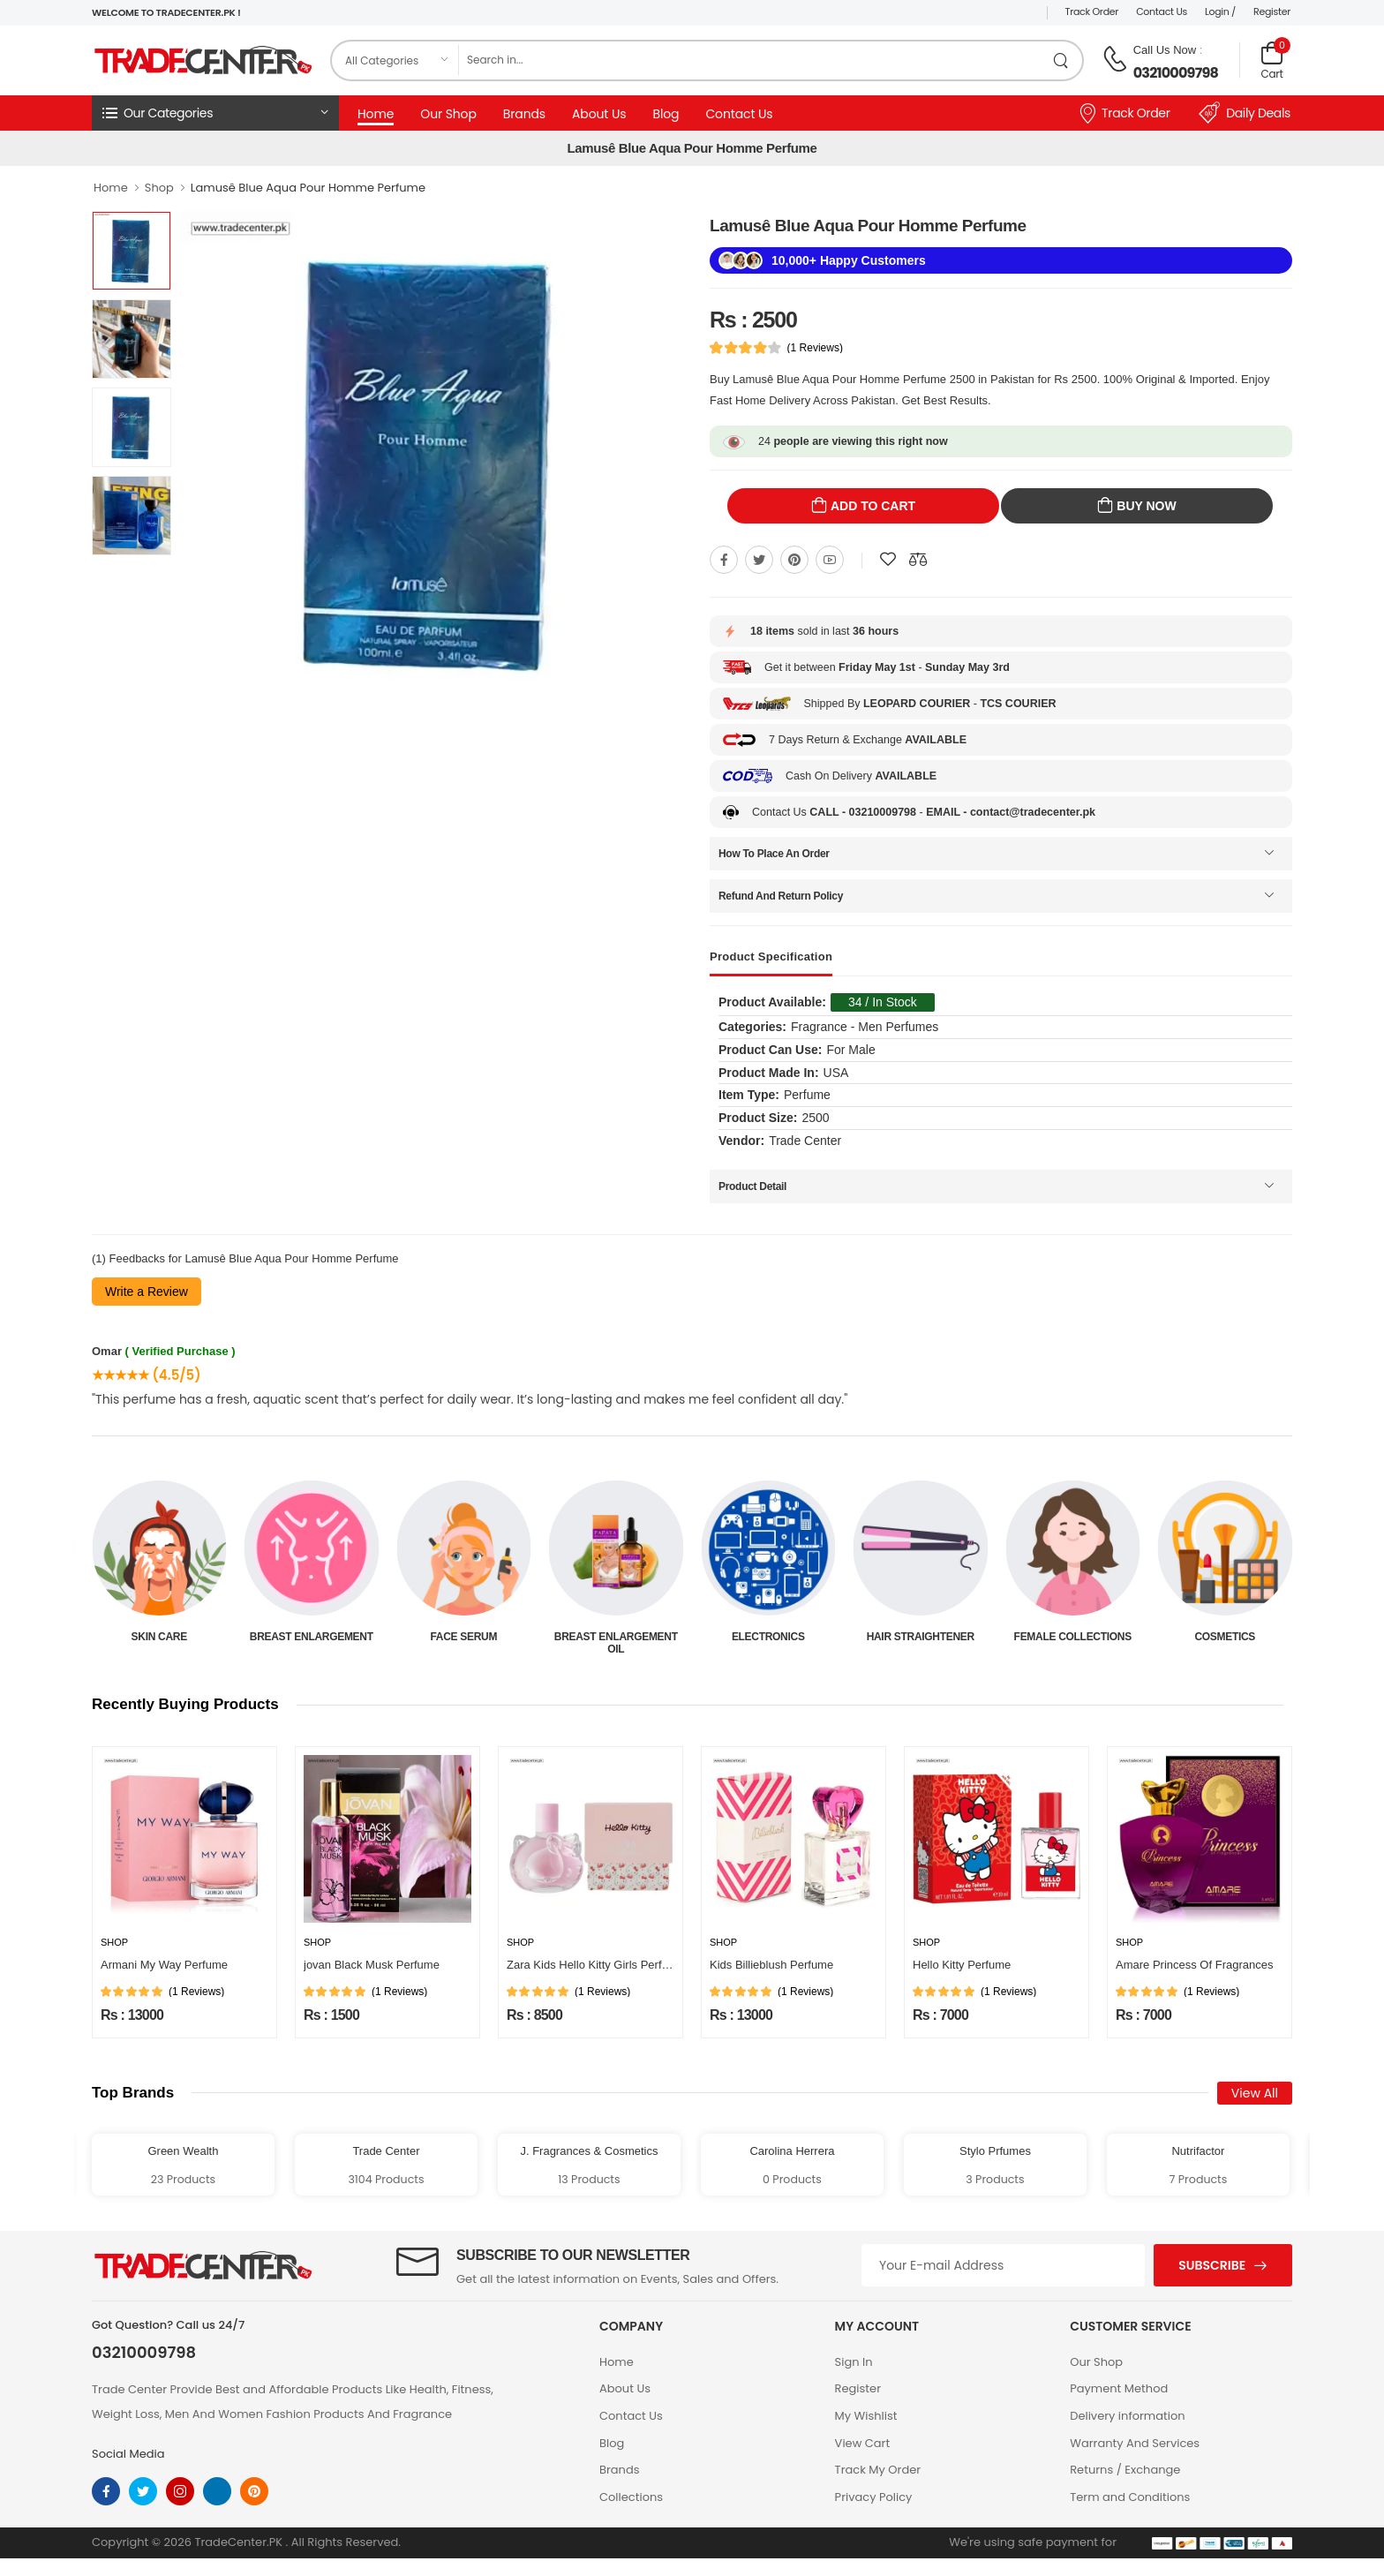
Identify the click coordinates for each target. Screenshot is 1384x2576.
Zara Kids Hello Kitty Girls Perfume (595, 1964)
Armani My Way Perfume (164, 1964)
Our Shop (448, 114)
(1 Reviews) (815, 348)
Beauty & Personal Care (158, 1643)
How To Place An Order (774, 853)
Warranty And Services (1135, 2443)
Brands (524, 114)
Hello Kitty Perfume (962, 1964)
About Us (599, 114)
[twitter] (143, 2491)
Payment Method (1119, 2388)
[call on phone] (1115, 59)
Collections (631, 2497)
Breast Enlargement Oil (768, 1643)
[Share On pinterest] (794, 560)
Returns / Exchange (1125, 2469)
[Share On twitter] (759, 560)
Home (375, 114)
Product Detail (752, 1186)
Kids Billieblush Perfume (771, 1964)
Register (1271, 11)
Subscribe (1211, 2265)
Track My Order (878, 2469)
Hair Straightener (1072, 1637)
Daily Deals (1244, 113)
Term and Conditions (1130, 2497)
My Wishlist (866, 2415)
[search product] (1061, 60)
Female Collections (1224, 1637)
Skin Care (311, 1637)
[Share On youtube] (830, 560)
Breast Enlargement (463, 1637)
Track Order (1092, 11)
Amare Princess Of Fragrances (1194, 1964)
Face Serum (616, 1637)
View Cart (863, 2443)
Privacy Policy (874, 2497)
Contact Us (1161, 11)
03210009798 (1175, 73)
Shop (159, 187)
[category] (395, 60)
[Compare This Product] (918, 560)
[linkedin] (217, 2491)
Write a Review (146, 1291)
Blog (665, 114)
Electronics (920, 1637)
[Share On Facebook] (724, 560)
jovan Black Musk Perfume (372, 1964)
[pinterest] (254, 2491)
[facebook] (106, 2491)
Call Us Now (1165, 49)
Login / (1220, 11)
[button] (215, 113)
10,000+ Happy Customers (848, 260)
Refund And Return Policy (780, 896)
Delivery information (1127, 2415)
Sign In (854, 2362)
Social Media (128, 2453)
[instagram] (180, 2491)
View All (1254, 2093)
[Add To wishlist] (888, 560)
